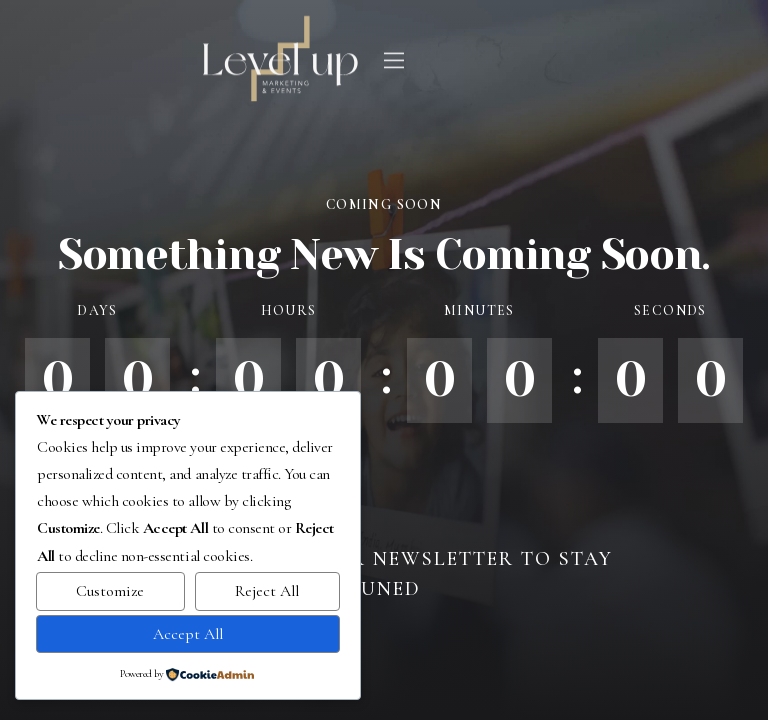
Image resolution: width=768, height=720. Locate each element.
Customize (110, 591)
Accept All (188, 634)
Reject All (267, 591)
